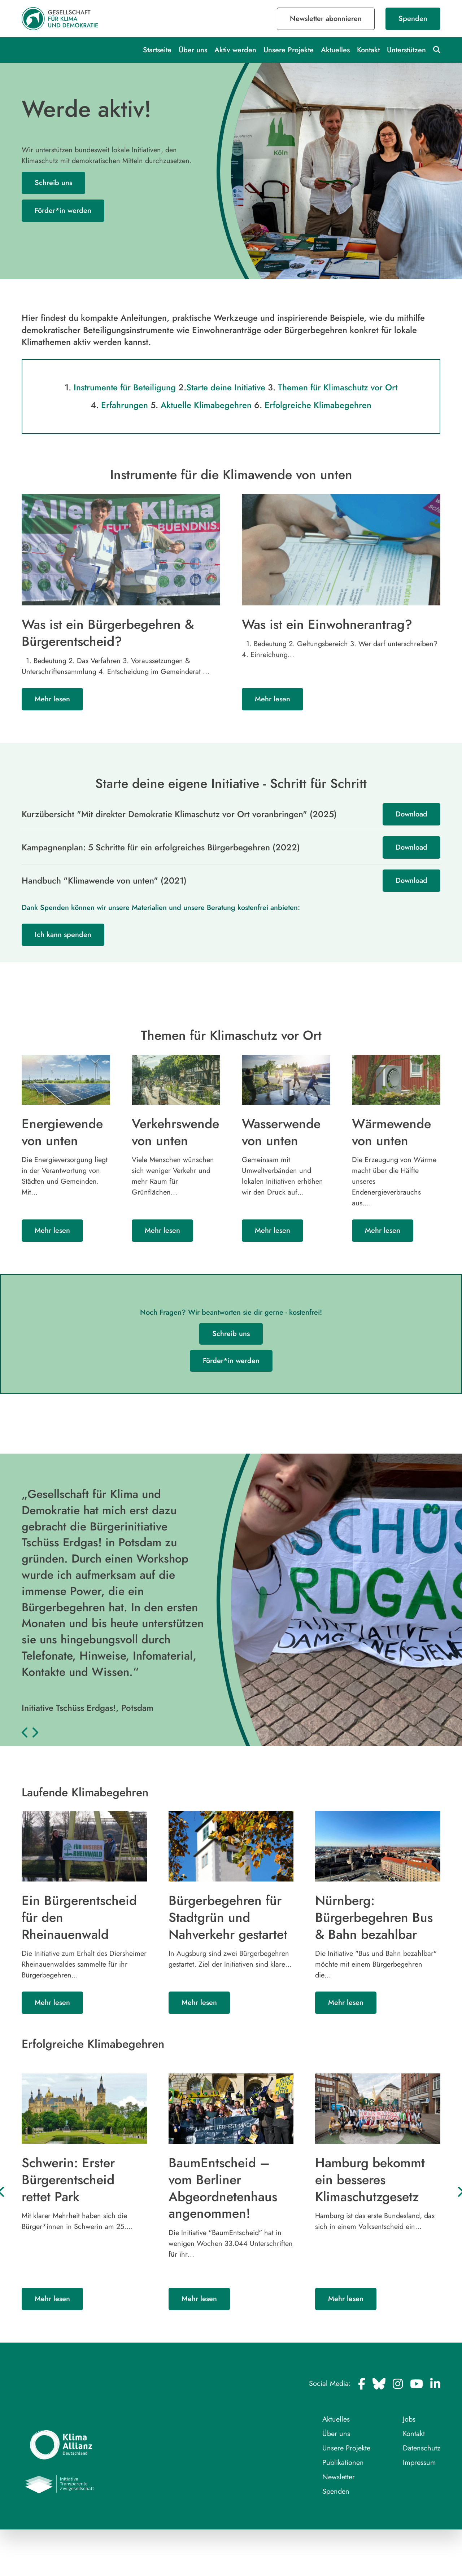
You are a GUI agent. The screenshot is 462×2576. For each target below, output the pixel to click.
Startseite (157, 50)
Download (411, 814)
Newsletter (338, 2476)
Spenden (412, 18)
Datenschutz (421, 2448)
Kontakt (368, 50)
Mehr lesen (52, 698)
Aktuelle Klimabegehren (206, 405)
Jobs (409, 2419)
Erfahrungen (124, 405)
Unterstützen (406, 50)
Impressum (419, 2462)
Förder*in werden (63, 210)
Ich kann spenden (63, 934)
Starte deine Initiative (226, 387)
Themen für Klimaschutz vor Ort (339, 387)
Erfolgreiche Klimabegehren (318, 405)
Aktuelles (335, 50)
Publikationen (343, 2462)
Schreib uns (53, 183)
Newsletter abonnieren (326, 18)
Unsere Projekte (288, 50)
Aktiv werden (235, 50)
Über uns (193, 50)
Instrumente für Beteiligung (123, 387)
